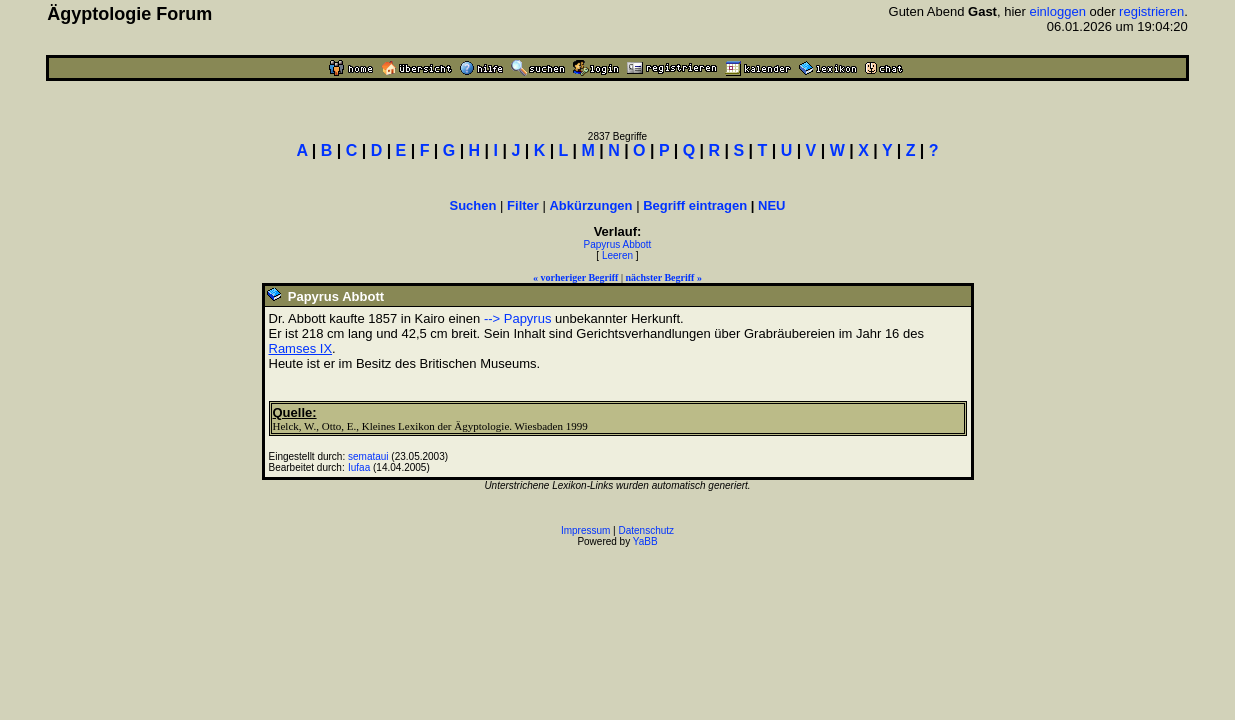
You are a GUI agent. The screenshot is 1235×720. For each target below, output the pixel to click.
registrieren (1151, 11)
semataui (368, 456)
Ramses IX (301, 348)
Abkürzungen (590, 205)
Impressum (585, 530)
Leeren (617, 255)
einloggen (1057, 11)
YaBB (645, 541)
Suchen (473, 205)
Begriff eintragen (695, 205)
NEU (771, 205)
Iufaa (359, 467)
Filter (523, 205)
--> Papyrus (518, 318)
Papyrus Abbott (618, 244)
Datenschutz (647, 530)
